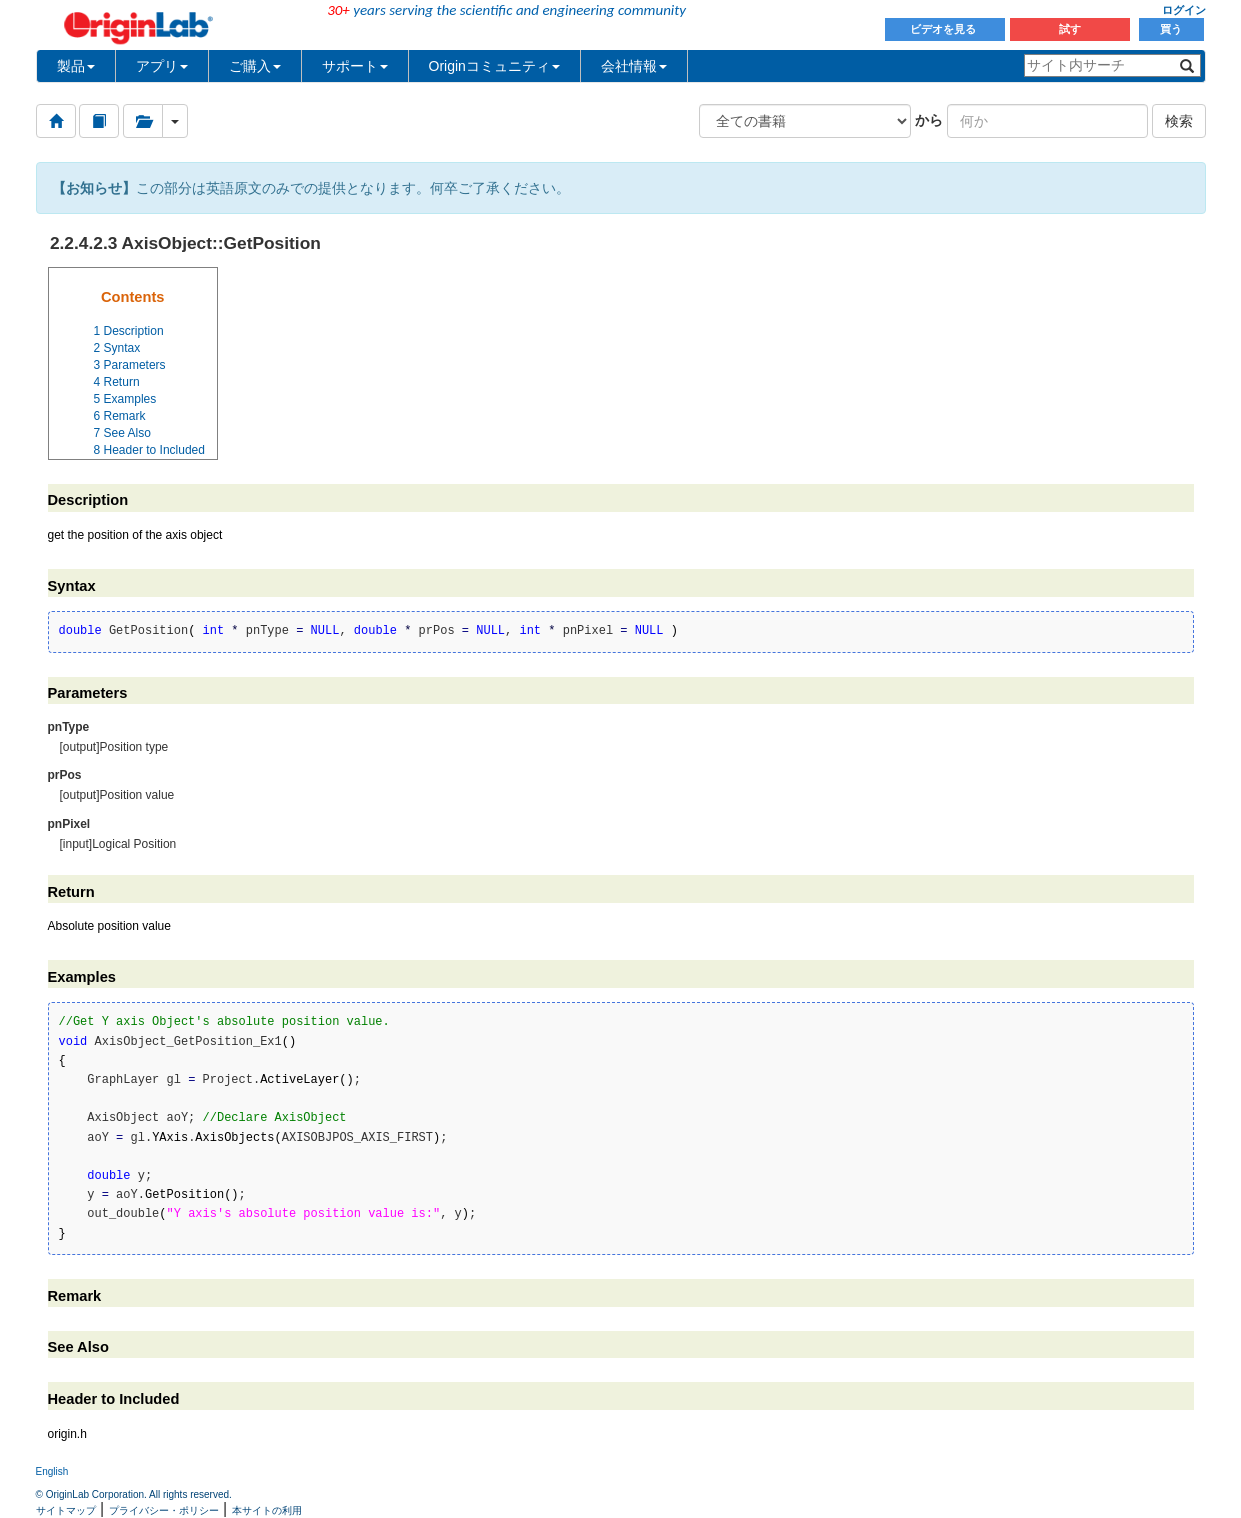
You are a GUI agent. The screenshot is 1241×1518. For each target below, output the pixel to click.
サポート (355, 66)
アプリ (162, 66)
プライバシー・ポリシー (164, 1510)
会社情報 (634, 66)
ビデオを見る (944, 29)
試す (1070, 29)
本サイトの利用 (267, 1510)
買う (1171, 29)
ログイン (1184, 10)
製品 (76, 66)
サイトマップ (66, 1510)
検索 (1179, 121)
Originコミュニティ (494, 66)
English (52, 1471)
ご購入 (255, 66)
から (929, 120)
